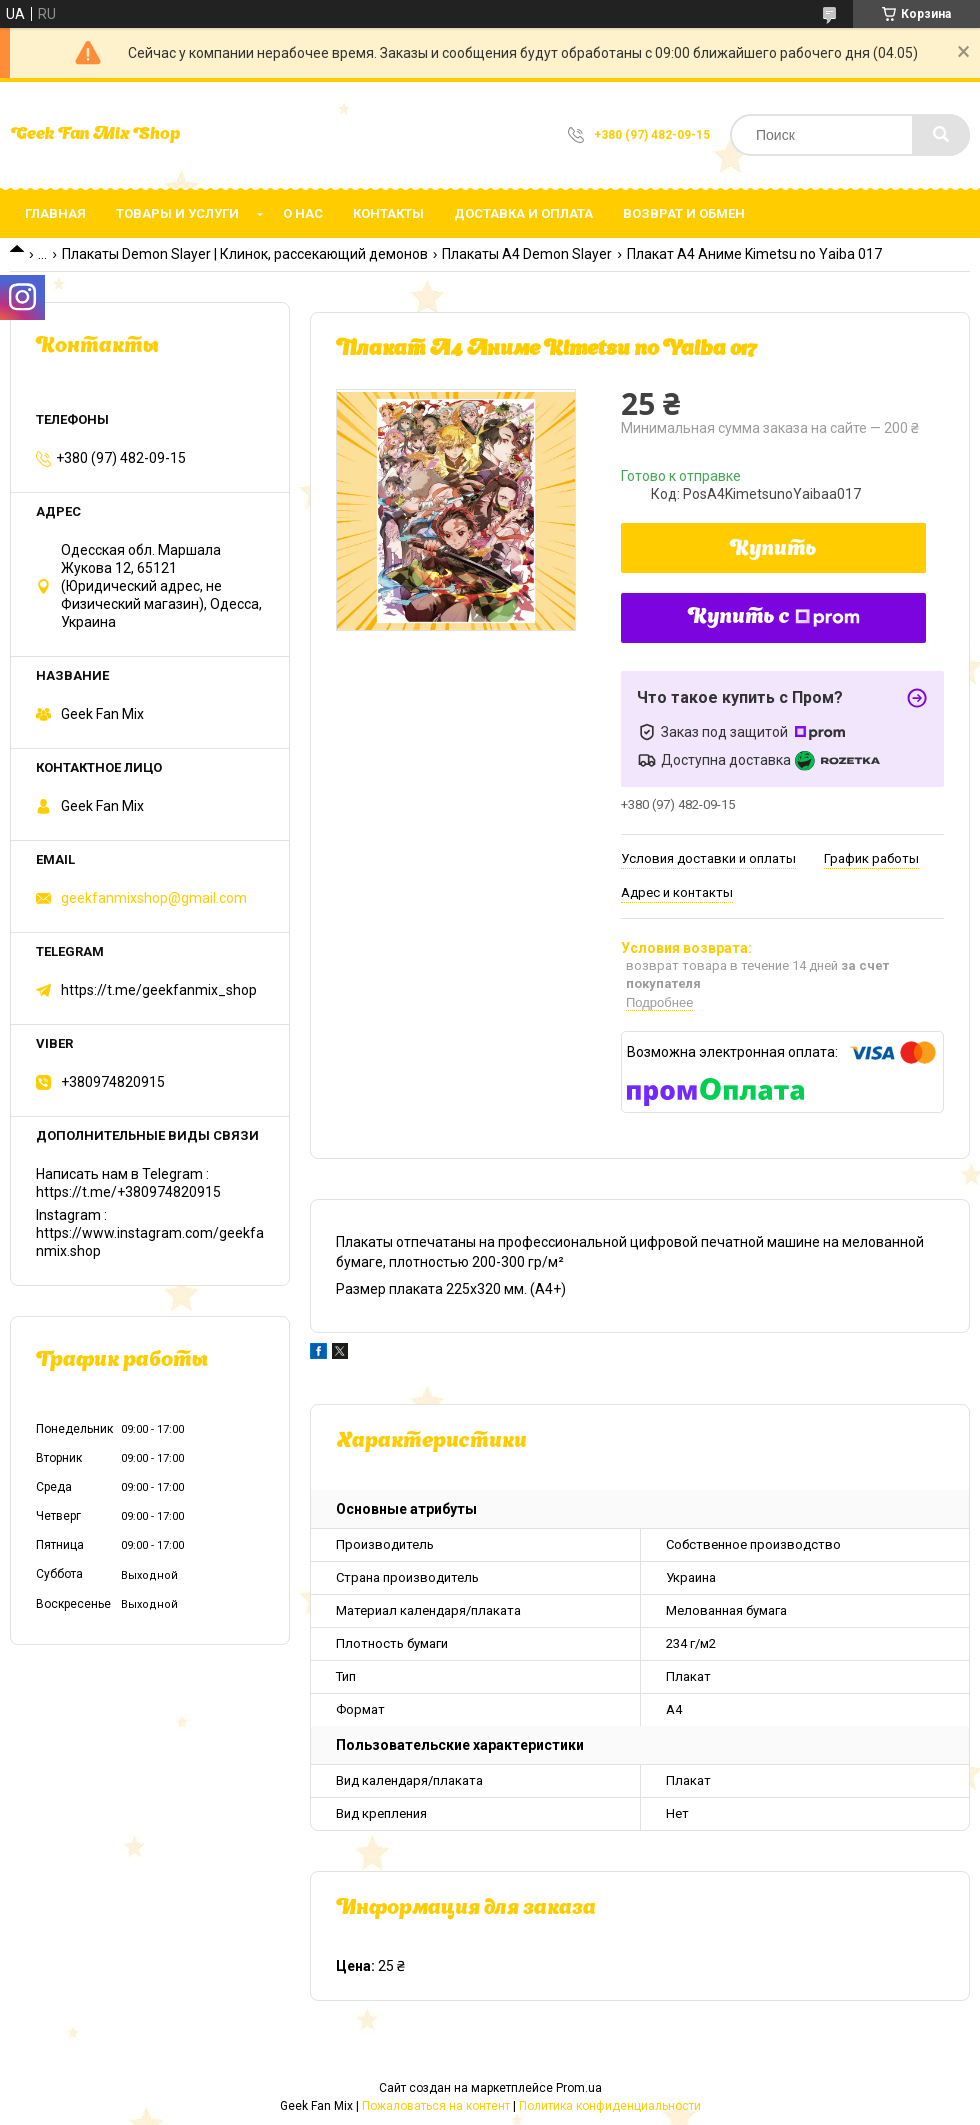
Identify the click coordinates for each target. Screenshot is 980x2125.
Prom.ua (579, 2088)
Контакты (388, 213)
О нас (303, 213)
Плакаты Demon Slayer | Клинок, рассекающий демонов (245, 254)
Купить (773, 550)
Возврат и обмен (684, 213)
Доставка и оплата (523, 213)
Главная (55, 213)
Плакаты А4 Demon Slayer (527, 254)
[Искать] (941, 135)
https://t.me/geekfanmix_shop (159, 990)
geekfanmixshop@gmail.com (154, 898)
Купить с (774, 618)
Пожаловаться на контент (436, 2106)
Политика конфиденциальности (610, 2106)
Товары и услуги (177, 213)
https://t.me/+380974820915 (128, 1192)
